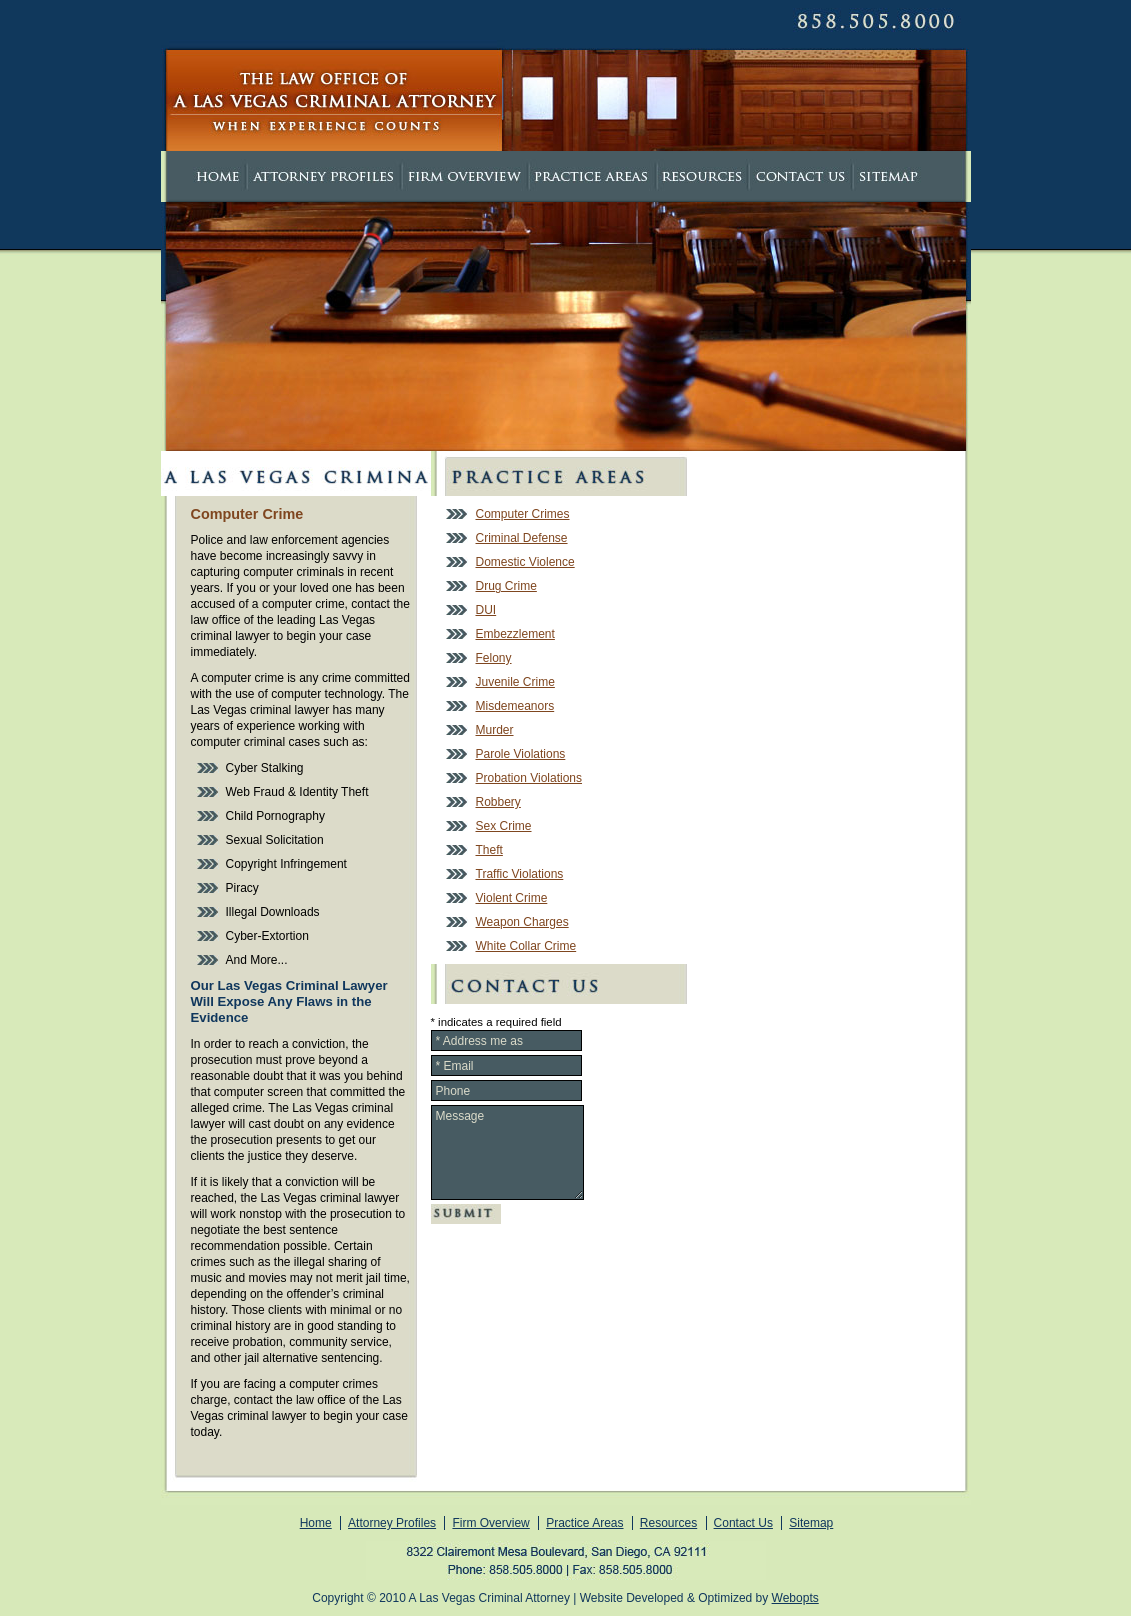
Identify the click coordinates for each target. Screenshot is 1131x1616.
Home (316, 1523)
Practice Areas (584, 1523)
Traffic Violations (520, 874)
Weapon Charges (522, 922)
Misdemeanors (515, 706)
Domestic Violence (525, 562)
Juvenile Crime (515, 682)
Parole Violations (521, 754)
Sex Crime (504, 826)
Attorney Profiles (392, 1523)
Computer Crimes (523, 514)
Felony (494, 658)
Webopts (795, 1598)
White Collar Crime (526, 946)
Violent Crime (512, 898)
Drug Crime (506, 586)
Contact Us (743, 1523)
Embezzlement (515, 634)
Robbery (498, 802)
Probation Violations (529, 778)
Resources (668, 1523)
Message (507, 1152)
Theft (489, 850)
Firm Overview (490, 1523)
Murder (495, 730)
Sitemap (811, 1523)
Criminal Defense (522, 538)
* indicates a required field (496, 1022)
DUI (486, 610)
